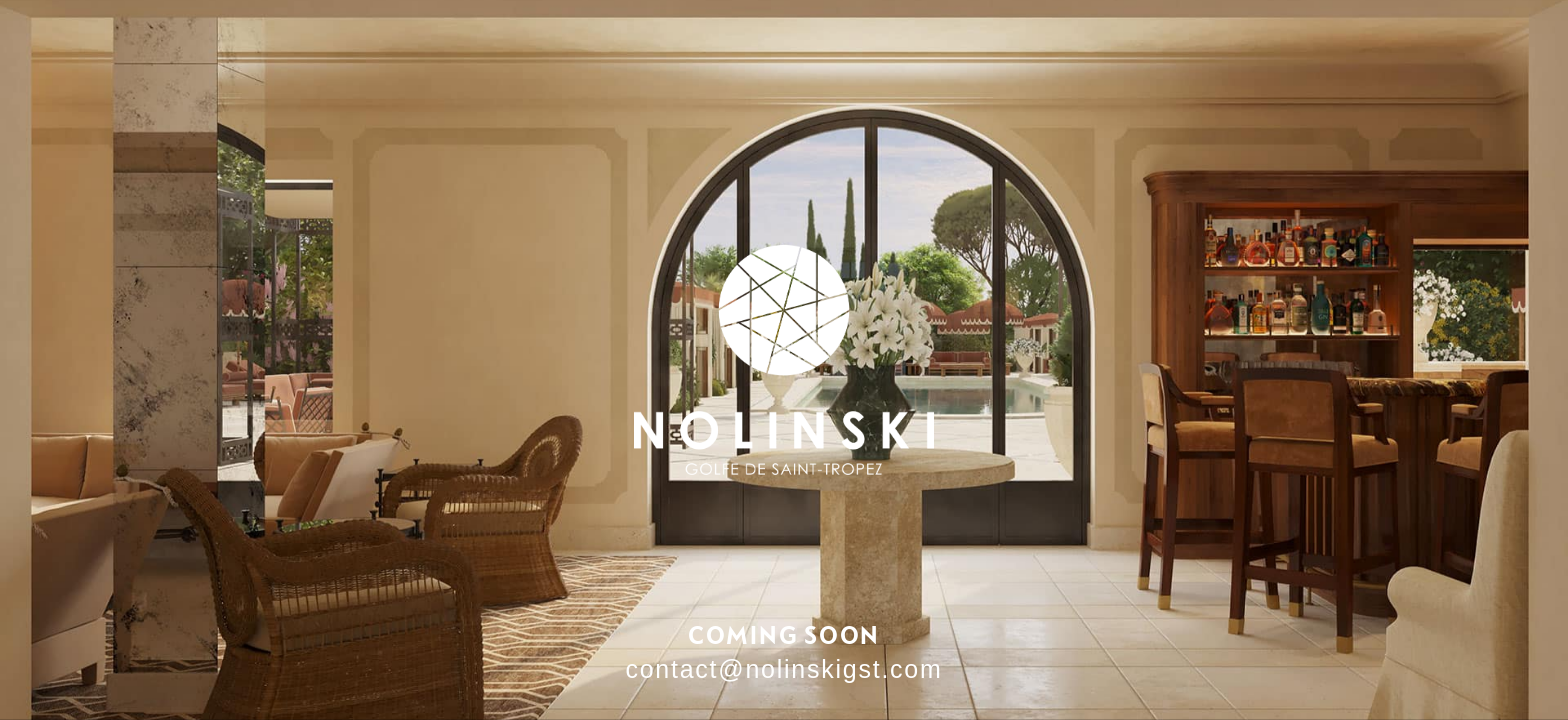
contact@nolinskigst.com (783, 669)
